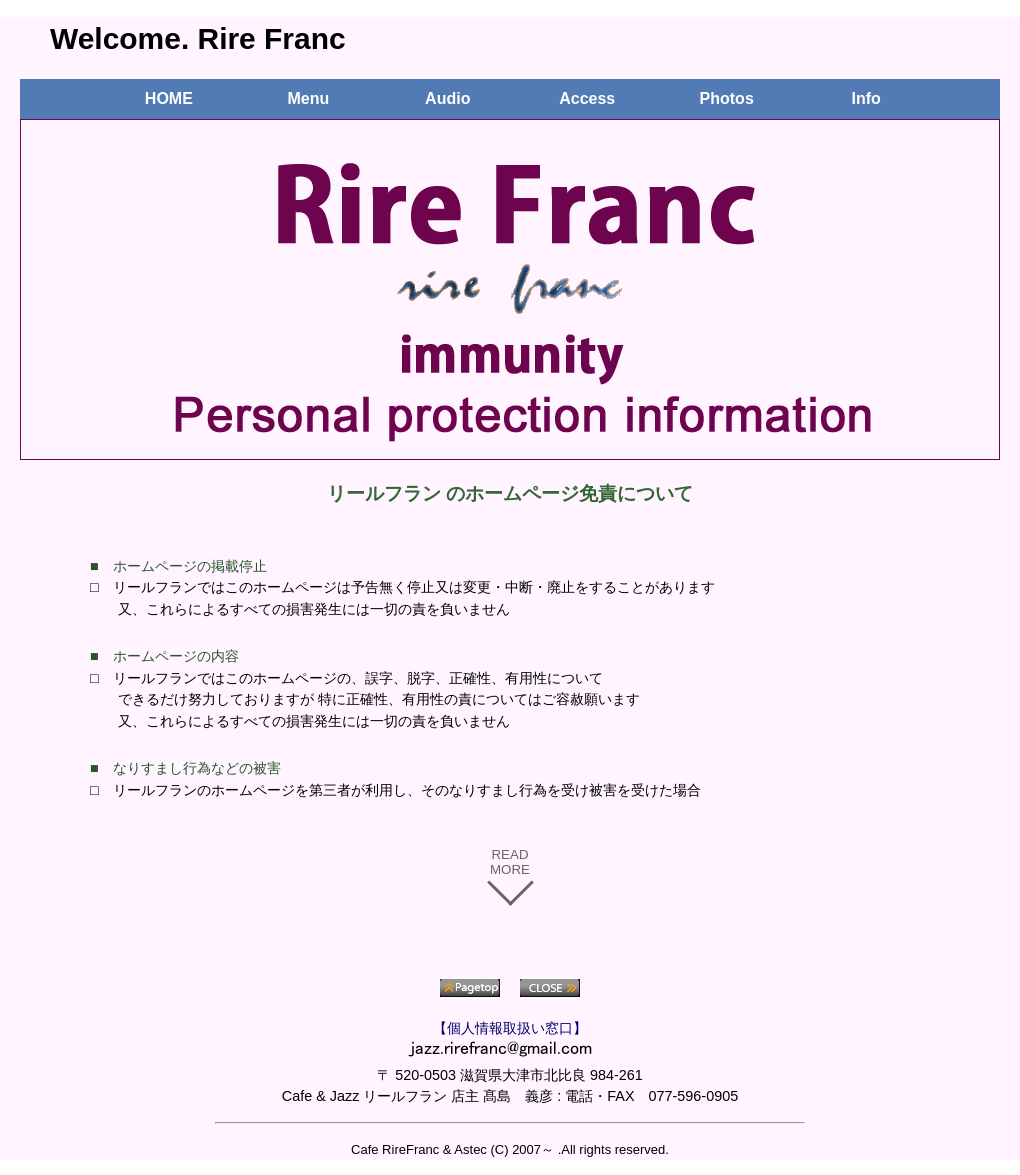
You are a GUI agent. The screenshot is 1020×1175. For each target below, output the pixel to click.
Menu (308, 98)
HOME (169, 98)
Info (865, 98)
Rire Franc (272, 38)
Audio (447, 98)
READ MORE (510, 862)
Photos (727, 98)
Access (587, 98)
